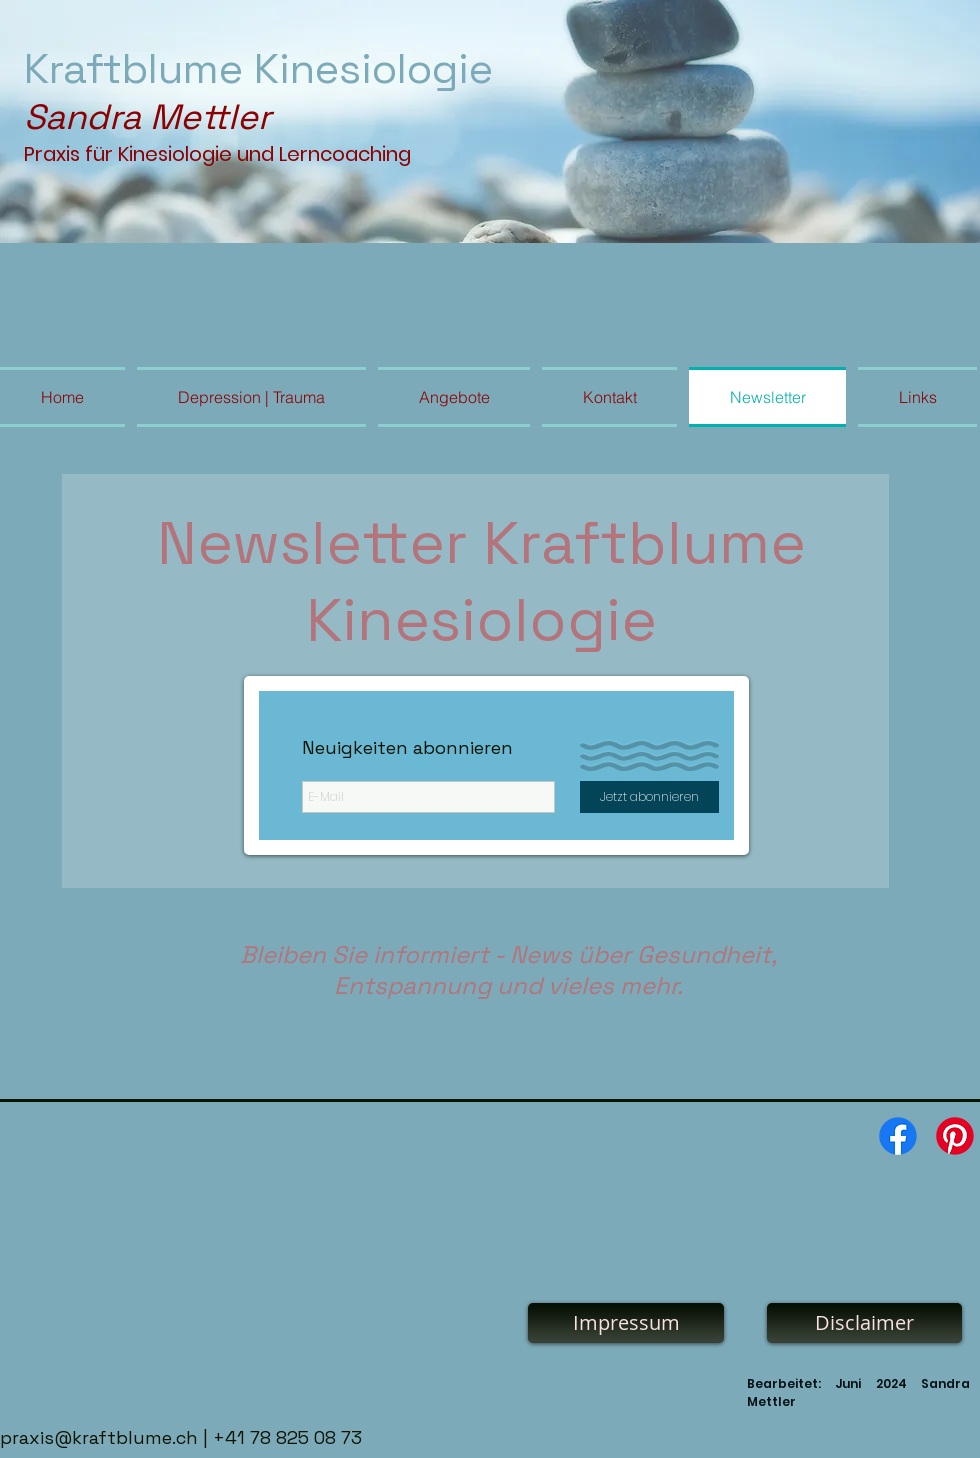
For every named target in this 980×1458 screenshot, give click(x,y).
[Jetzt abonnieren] (649, 797)
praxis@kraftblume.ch (99, 1437)
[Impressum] (626, 1323)
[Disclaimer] (864, 1323)
